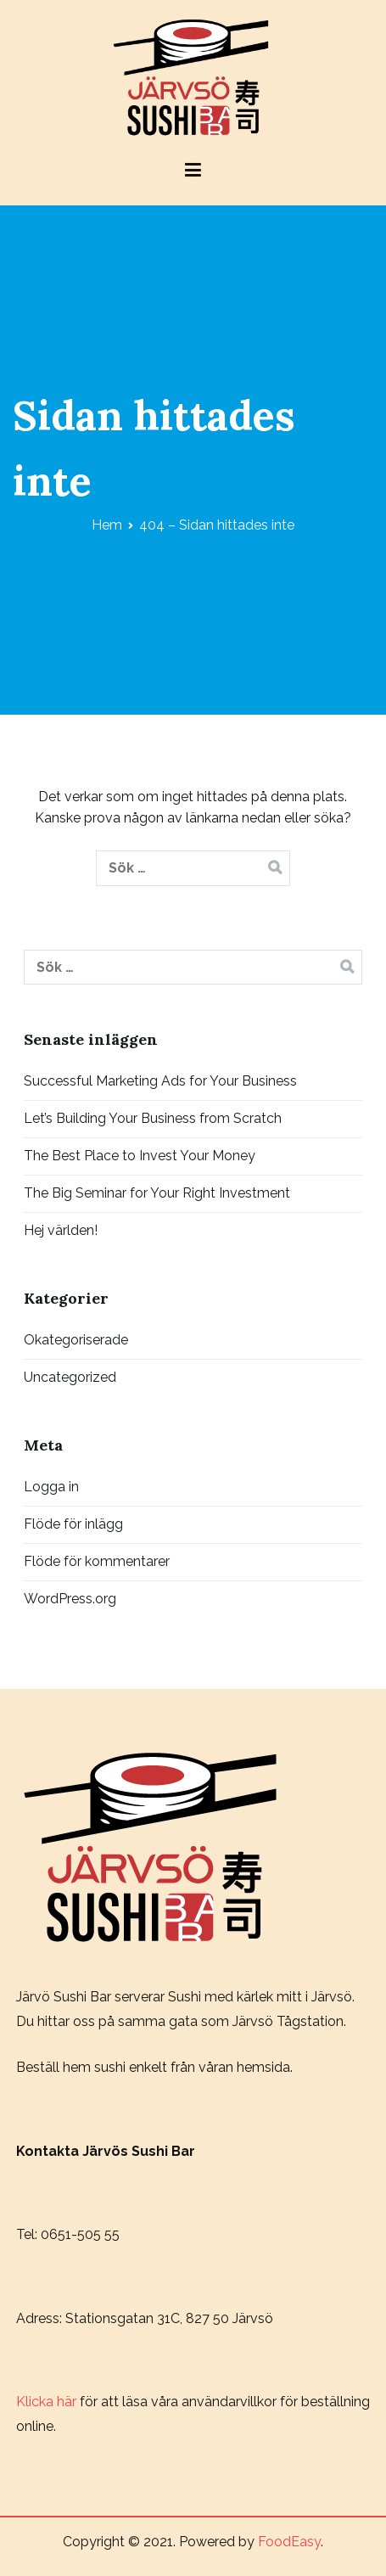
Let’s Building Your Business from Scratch (153, 1118)
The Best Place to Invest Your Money (139, 1156)
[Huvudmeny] (193, 173)
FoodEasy (289, 2542)
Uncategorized (70, 1377)
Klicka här (46, 2402)
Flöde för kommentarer (97, 1561)
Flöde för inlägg (73, 1524)
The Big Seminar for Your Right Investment (157, 1193)
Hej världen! (61, 1230)
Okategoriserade (76, 1340)
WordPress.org (70, 1599)
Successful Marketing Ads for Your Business (160, 1081)
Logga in (51, 1487)
